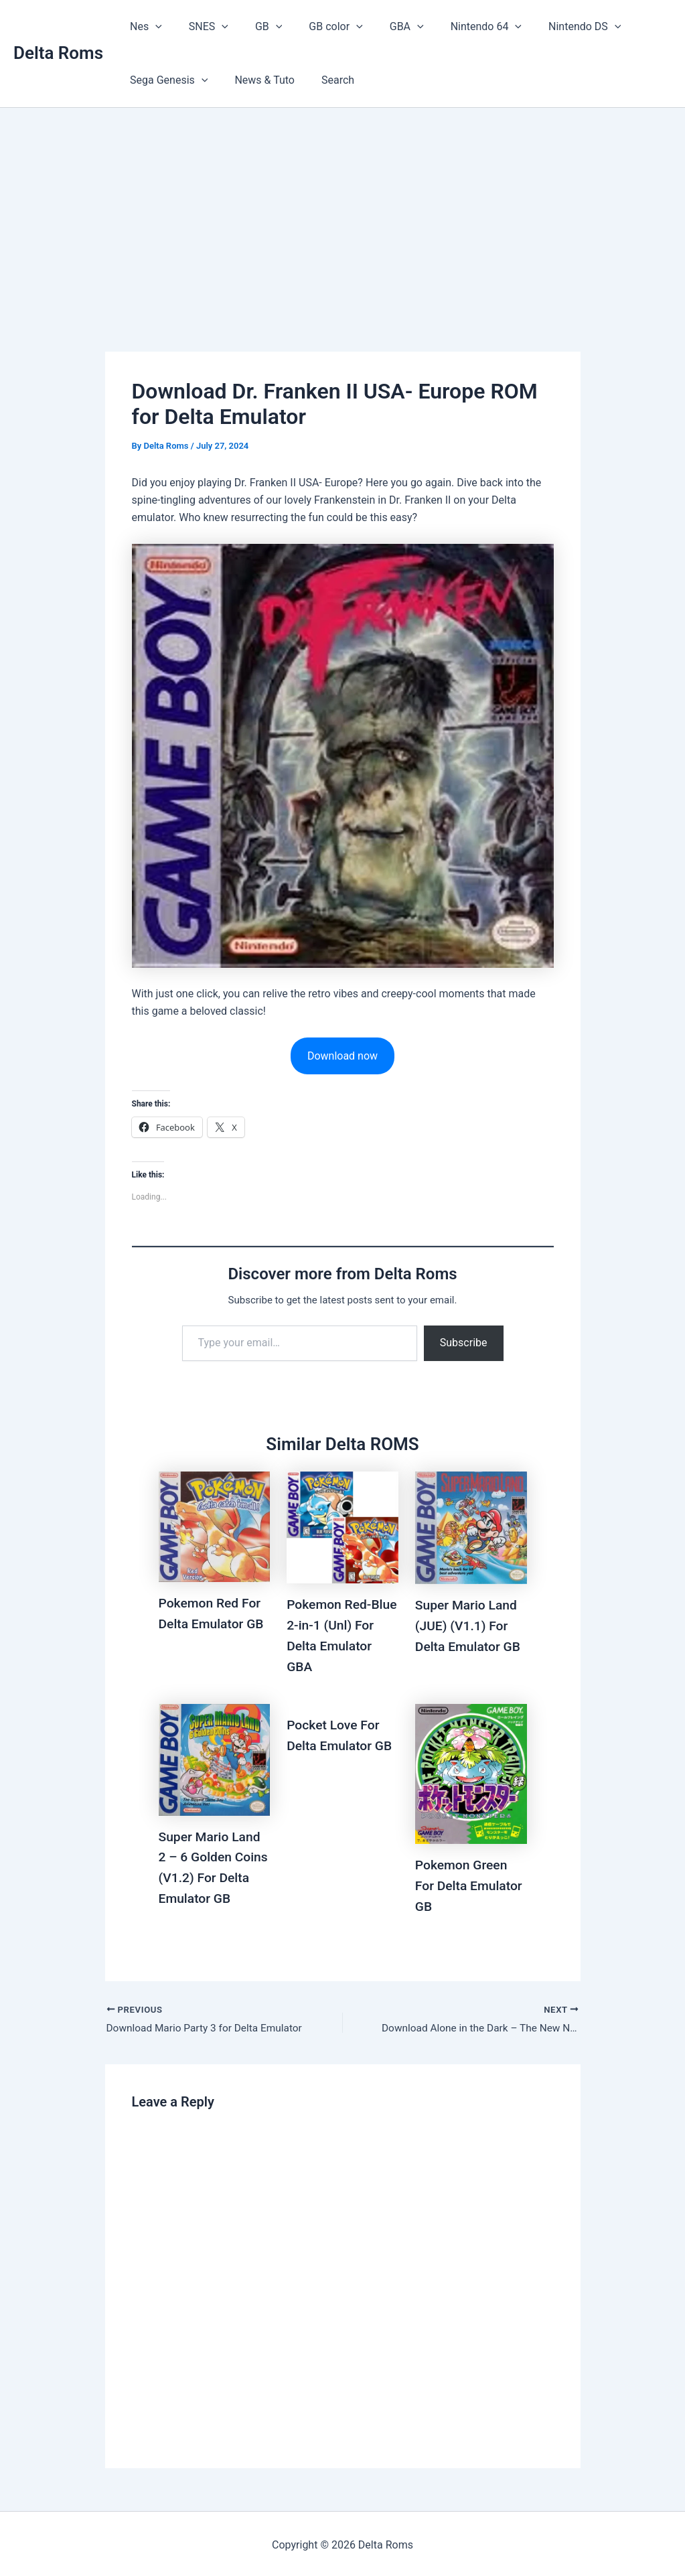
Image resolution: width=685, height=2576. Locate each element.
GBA (383, 27)
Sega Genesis (166, 80)
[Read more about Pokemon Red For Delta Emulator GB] (215, 1526)
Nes (143, 27)
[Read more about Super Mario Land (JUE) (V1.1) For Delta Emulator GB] (471, 1527)
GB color (317, 27)
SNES (200, 27)
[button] (152, 27)
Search (324, 80)
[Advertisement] (342, 208)
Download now (342, 1056)
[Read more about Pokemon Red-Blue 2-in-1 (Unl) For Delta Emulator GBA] (342, 1527)
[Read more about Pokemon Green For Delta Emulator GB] (471, 1771)
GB (255, 27)
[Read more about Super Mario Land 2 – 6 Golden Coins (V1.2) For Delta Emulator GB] (215, 1757)
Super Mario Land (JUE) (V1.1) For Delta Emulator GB (469, 1625)
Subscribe (463, 1343)
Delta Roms (58, 53)
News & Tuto (256, 80)
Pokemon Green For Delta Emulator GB (470, 1883)
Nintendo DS (550, 27)
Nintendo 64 (456, 27)
